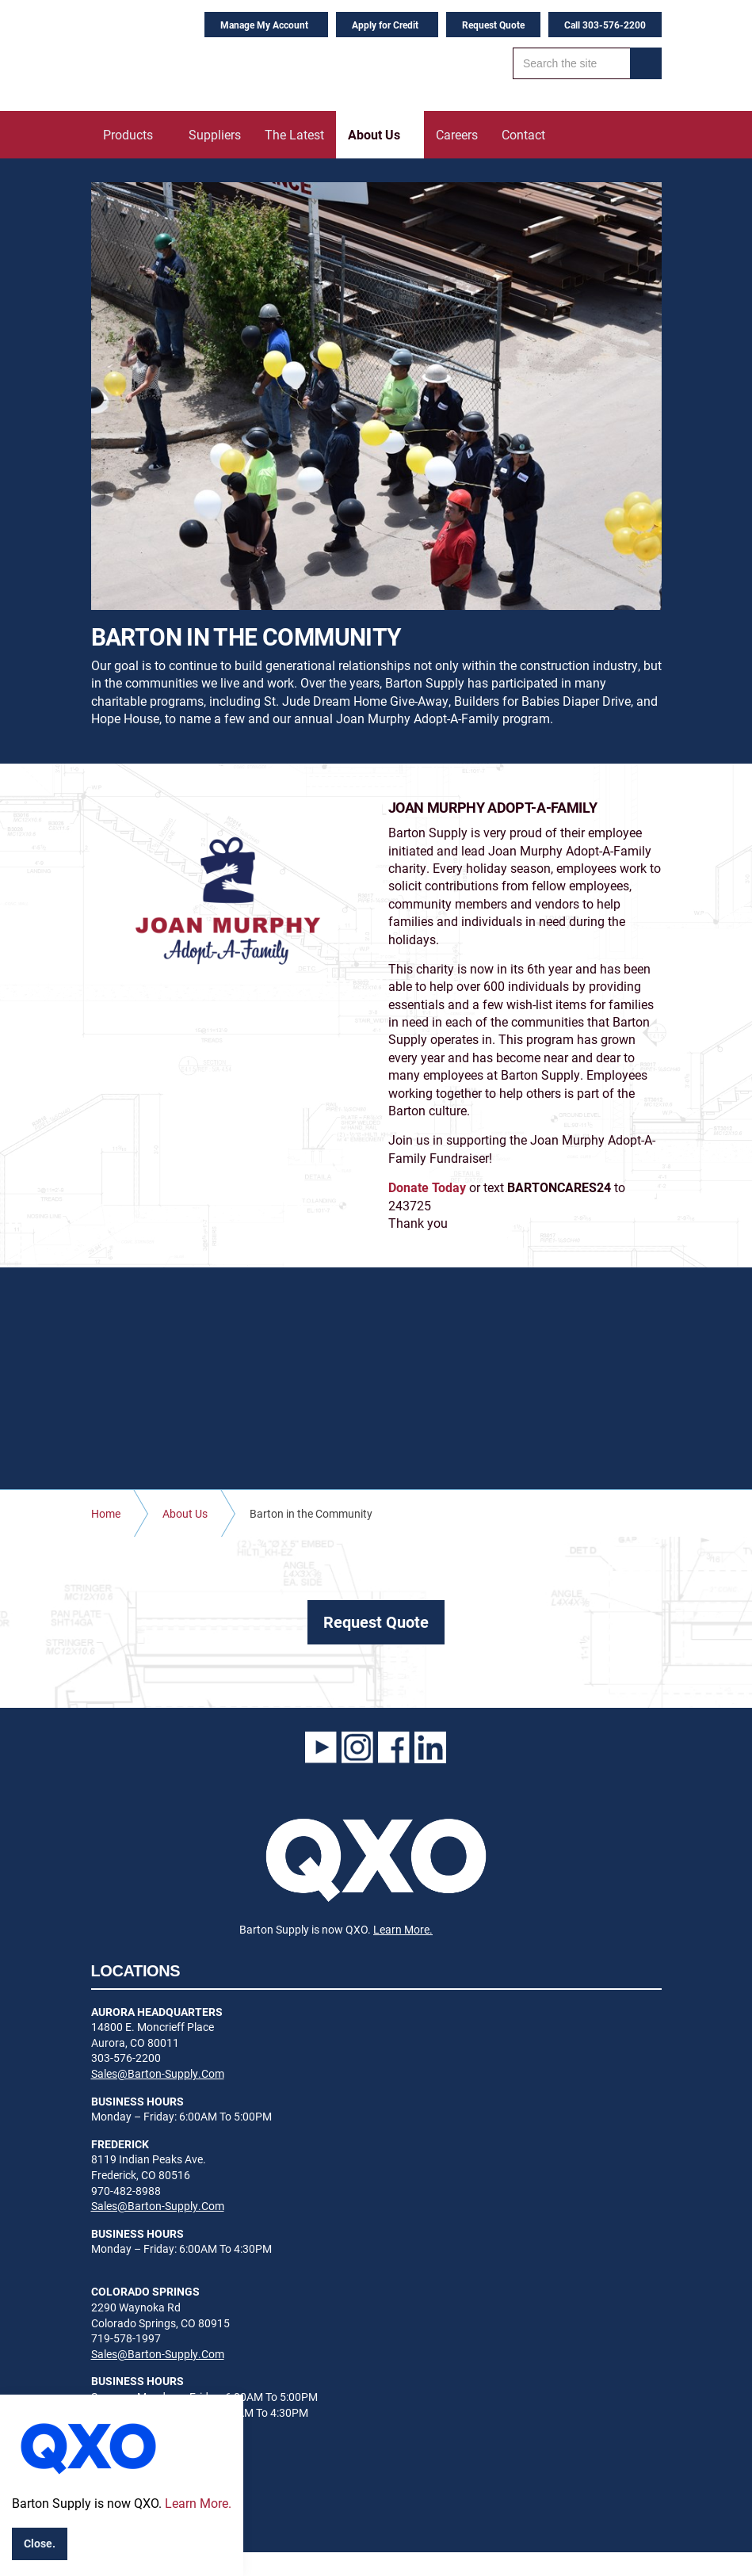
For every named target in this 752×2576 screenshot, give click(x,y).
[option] (376, 396)
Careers (457, 134)
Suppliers (215, 134)
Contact (523, 134)
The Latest (294, 134)
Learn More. (403, 1929)
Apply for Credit (385, 24)
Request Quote (493, 24)
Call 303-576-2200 (605, 24)
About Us (374, 134)
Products (128, 134)
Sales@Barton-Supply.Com (157, 2073)
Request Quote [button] (376, 1621)
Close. (39, 2543)
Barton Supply (190, 55)
